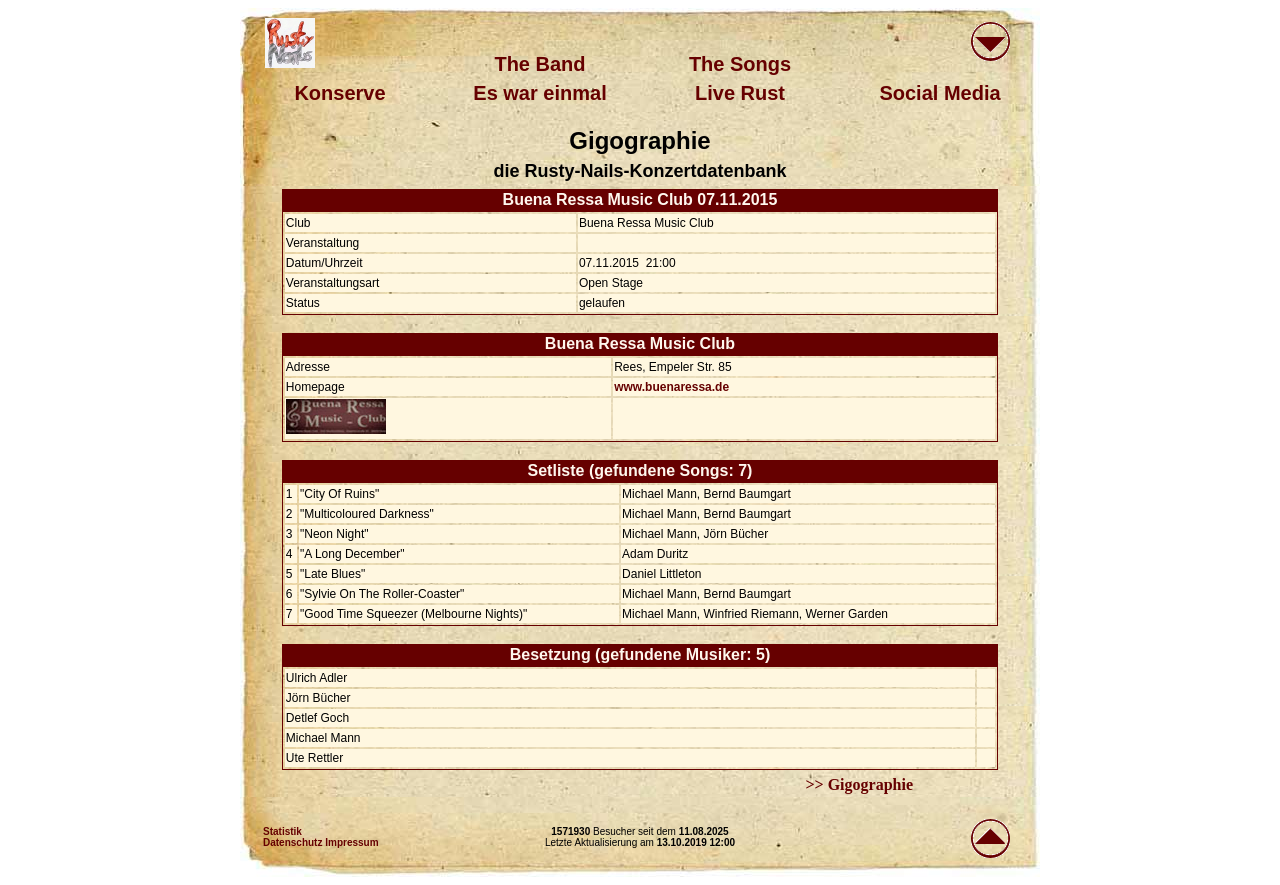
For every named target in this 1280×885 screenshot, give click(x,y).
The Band (539, 64)
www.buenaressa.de (671, 387)
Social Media (939, 93)
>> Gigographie (859, 784)
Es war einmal (539, 93)
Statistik (282, 831)
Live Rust (740, 93)
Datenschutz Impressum (321, 842)
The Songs (740, 64)
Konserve (339, 93)
